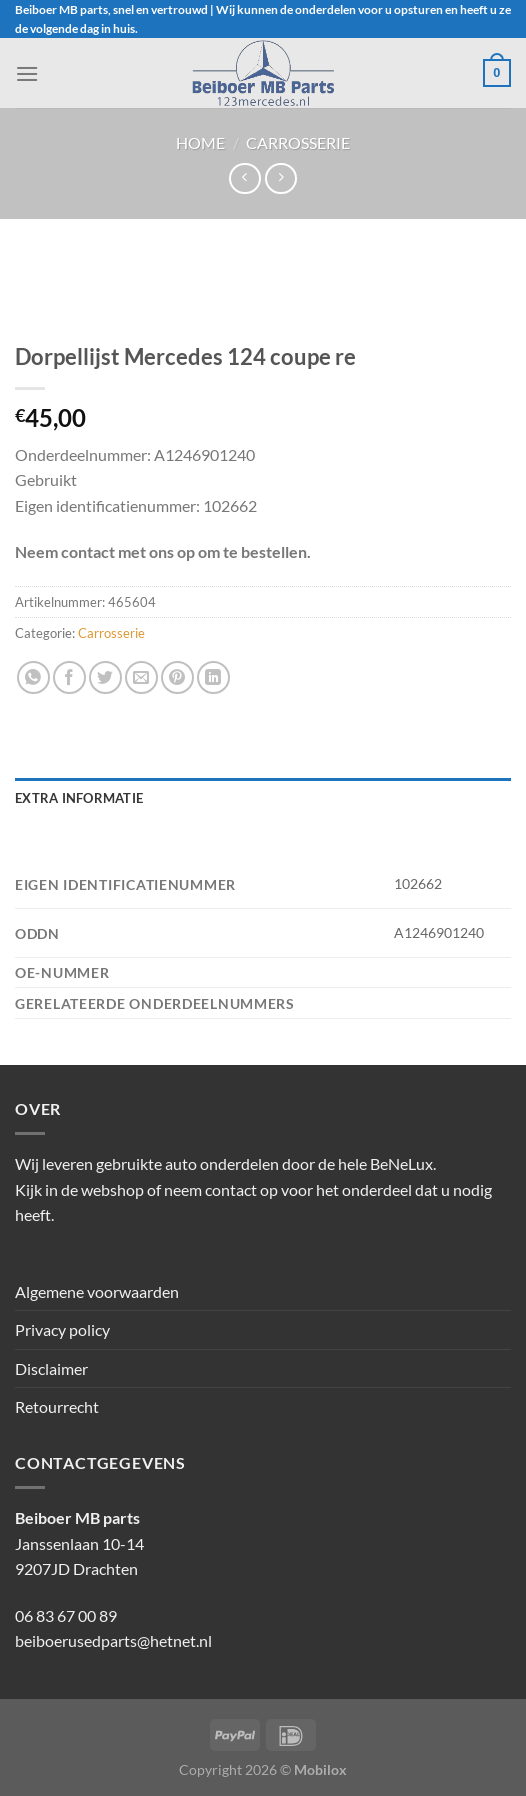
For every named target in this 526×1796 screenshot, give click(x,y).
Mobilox (320, 1769)
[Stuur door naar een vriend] (141, 677)
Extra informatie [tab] (79, 798)
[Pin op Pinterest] (177, 677)
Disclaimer (51, 1368)
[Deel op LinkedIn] (213, 677)
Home (200, 142)
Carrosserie (298, 142)
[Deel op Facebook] (69, 677)
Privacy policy (62, 1329)
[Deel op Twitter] (105, 677)
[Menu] (27, 73)
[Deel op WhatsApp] (33, 677)
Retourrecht (57, 1406)
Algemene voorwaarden (97, 1291)
